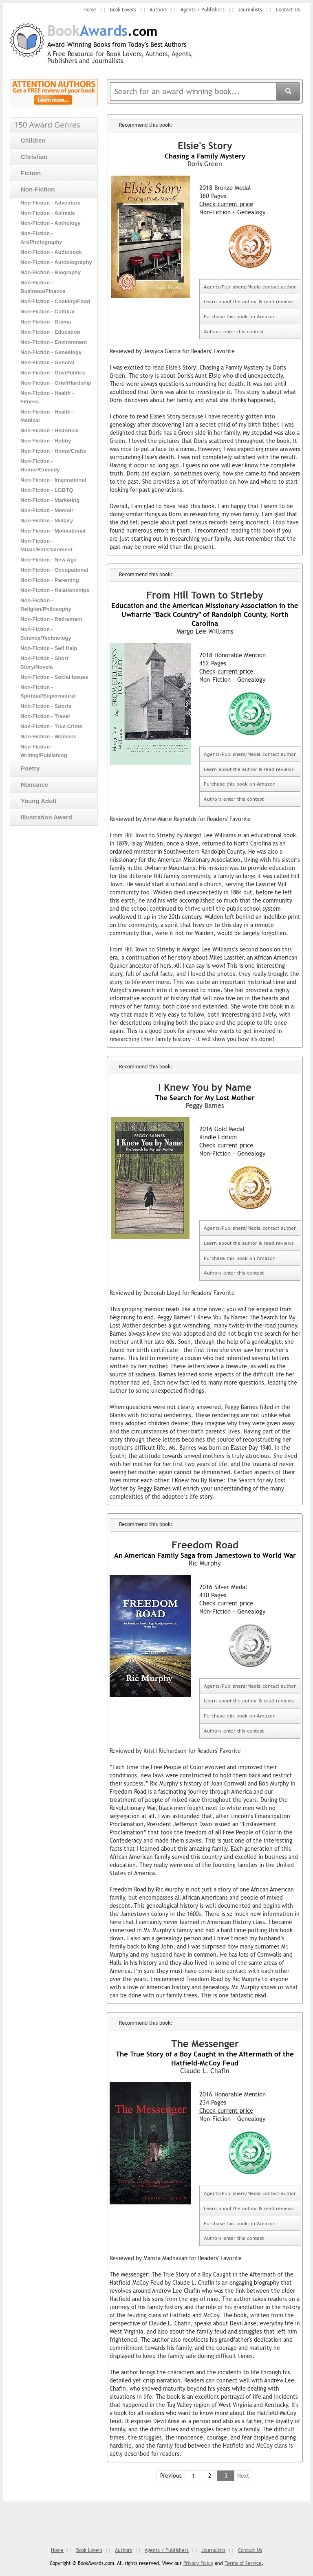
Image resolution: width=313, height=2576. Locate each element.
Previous (171, 2476)
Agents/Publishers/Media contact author (250, 286)
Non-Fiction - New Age (48, 559)
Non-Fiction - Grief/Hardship (55, 382)
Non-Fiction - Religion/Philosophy (45, 604)
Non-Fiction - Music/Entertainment (46, 544)
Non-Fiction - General (47, 362)
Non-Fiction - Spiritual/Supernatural (48, 691)
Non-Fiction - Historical (49, 430)
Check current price (226, 203)
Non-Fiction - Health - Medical (47, 415)
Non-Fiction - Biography (50, 272)
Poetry (27, 767)
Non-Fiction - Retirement (51, 619)
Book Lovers (122, 10)
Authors (157, 10)
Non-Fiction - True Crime (51, 726)
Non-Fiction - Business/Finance (43, 286)
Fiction (27, 172)
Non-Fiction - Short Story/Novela (44, 662)
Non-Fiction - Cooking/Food (55, 301)
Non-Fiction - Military (46, 520)
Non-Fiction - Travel (45, 716)
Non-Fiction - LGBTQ (46, 490)
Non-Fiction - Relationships (54, 590)
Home (89, 10)
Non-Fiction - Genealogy (51, 352)
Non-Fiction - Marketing (49, 500)
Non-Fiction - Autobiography (56, 262)
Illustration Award (43, 816)
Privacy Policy (198, 2563)
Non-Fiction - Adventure (50, 202)
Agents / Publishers (202, 10)
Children (30, 140)
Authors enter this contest (234, 331)
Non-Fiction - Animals (47, 212)
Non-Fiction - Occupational (54, 569)
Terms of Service (243, 2563)
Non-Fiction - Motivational (53, 530)
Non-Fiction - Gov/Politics (52, 372)
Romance (31, 784)
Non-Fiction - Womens (48, 736)
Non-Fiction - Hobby (45, 440)
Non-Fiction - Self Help (48, 648)
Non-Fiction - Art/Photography (41, 237)
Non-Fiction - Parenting (49, 580)
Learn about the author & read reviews (249, 301)
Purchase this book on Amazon (240, 316)
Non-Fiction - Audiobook (51, 252)
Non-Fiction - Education (50, 331)
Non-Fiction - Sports (45, 705)
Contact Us (288, 10)
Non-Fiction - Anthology (50, 223)
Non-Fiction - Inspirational (53, 479)
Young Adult (35, 800)
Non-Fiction (34, 188)
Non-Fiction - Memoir (46, 510)
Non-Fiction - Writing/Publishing (43, 750)
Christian (30, 156)
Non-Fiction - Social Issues (54, 677)
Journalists (250, 10)
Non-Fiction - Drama (45, 321)
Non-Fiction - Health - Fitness (47, 397)
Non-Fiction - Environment (53, 342)
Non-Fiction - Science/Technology (45, 633)
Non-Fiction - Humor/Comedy (40, 465)
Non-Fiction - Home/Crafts (53, 450)
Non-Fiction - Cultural (47, 311)
